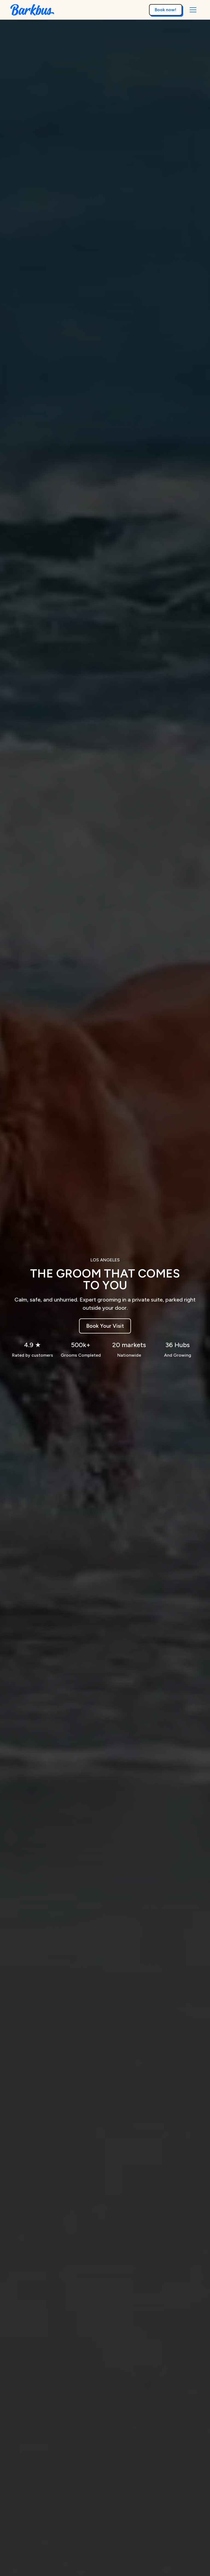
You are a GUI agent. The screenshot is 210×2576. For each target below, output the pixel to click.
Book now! (165, 9)
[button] (193, 9)
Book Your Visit (105, 1326)
